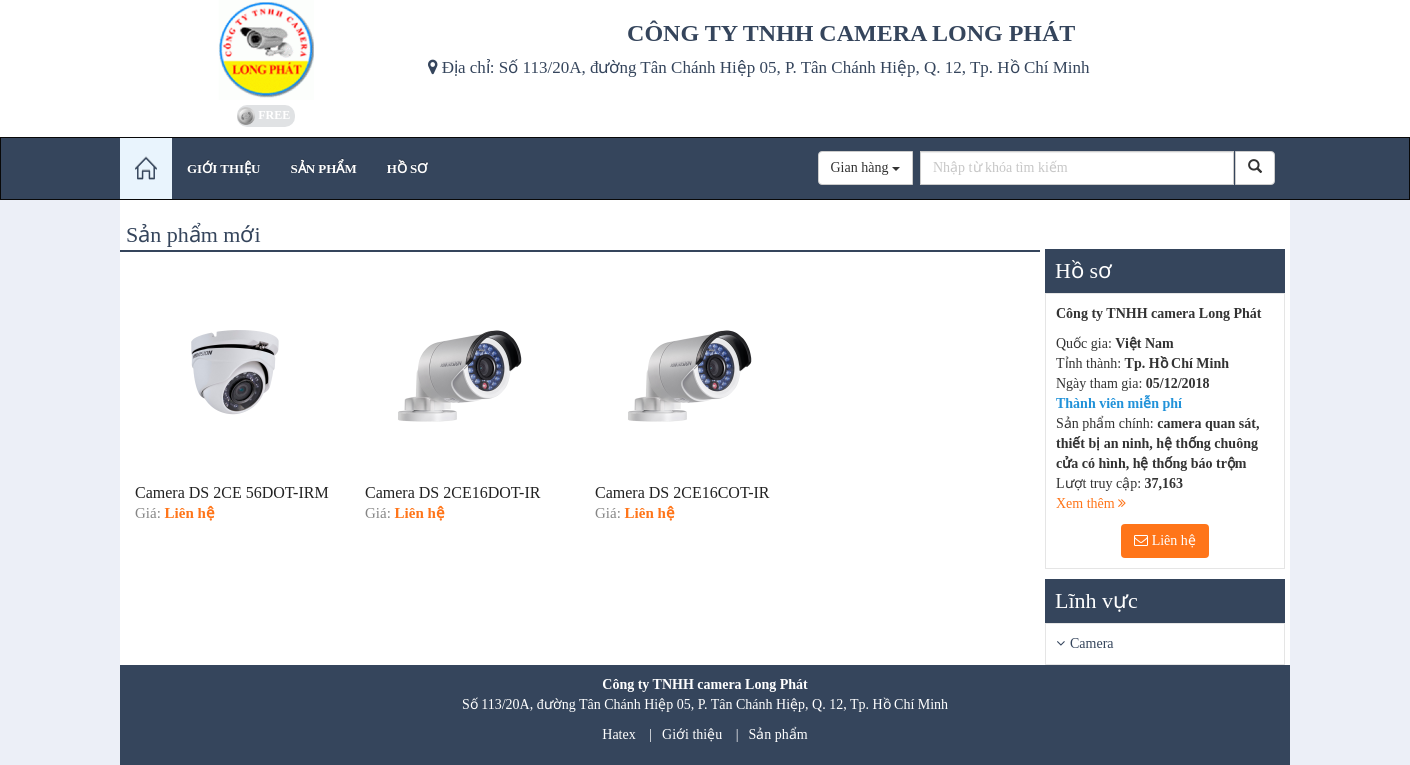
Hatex (618, 734)
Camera (1092, 643)
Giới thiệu (692, 734)
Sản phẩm (778, 734)
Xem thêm (1091, 503)
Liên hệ (1165, 540)
